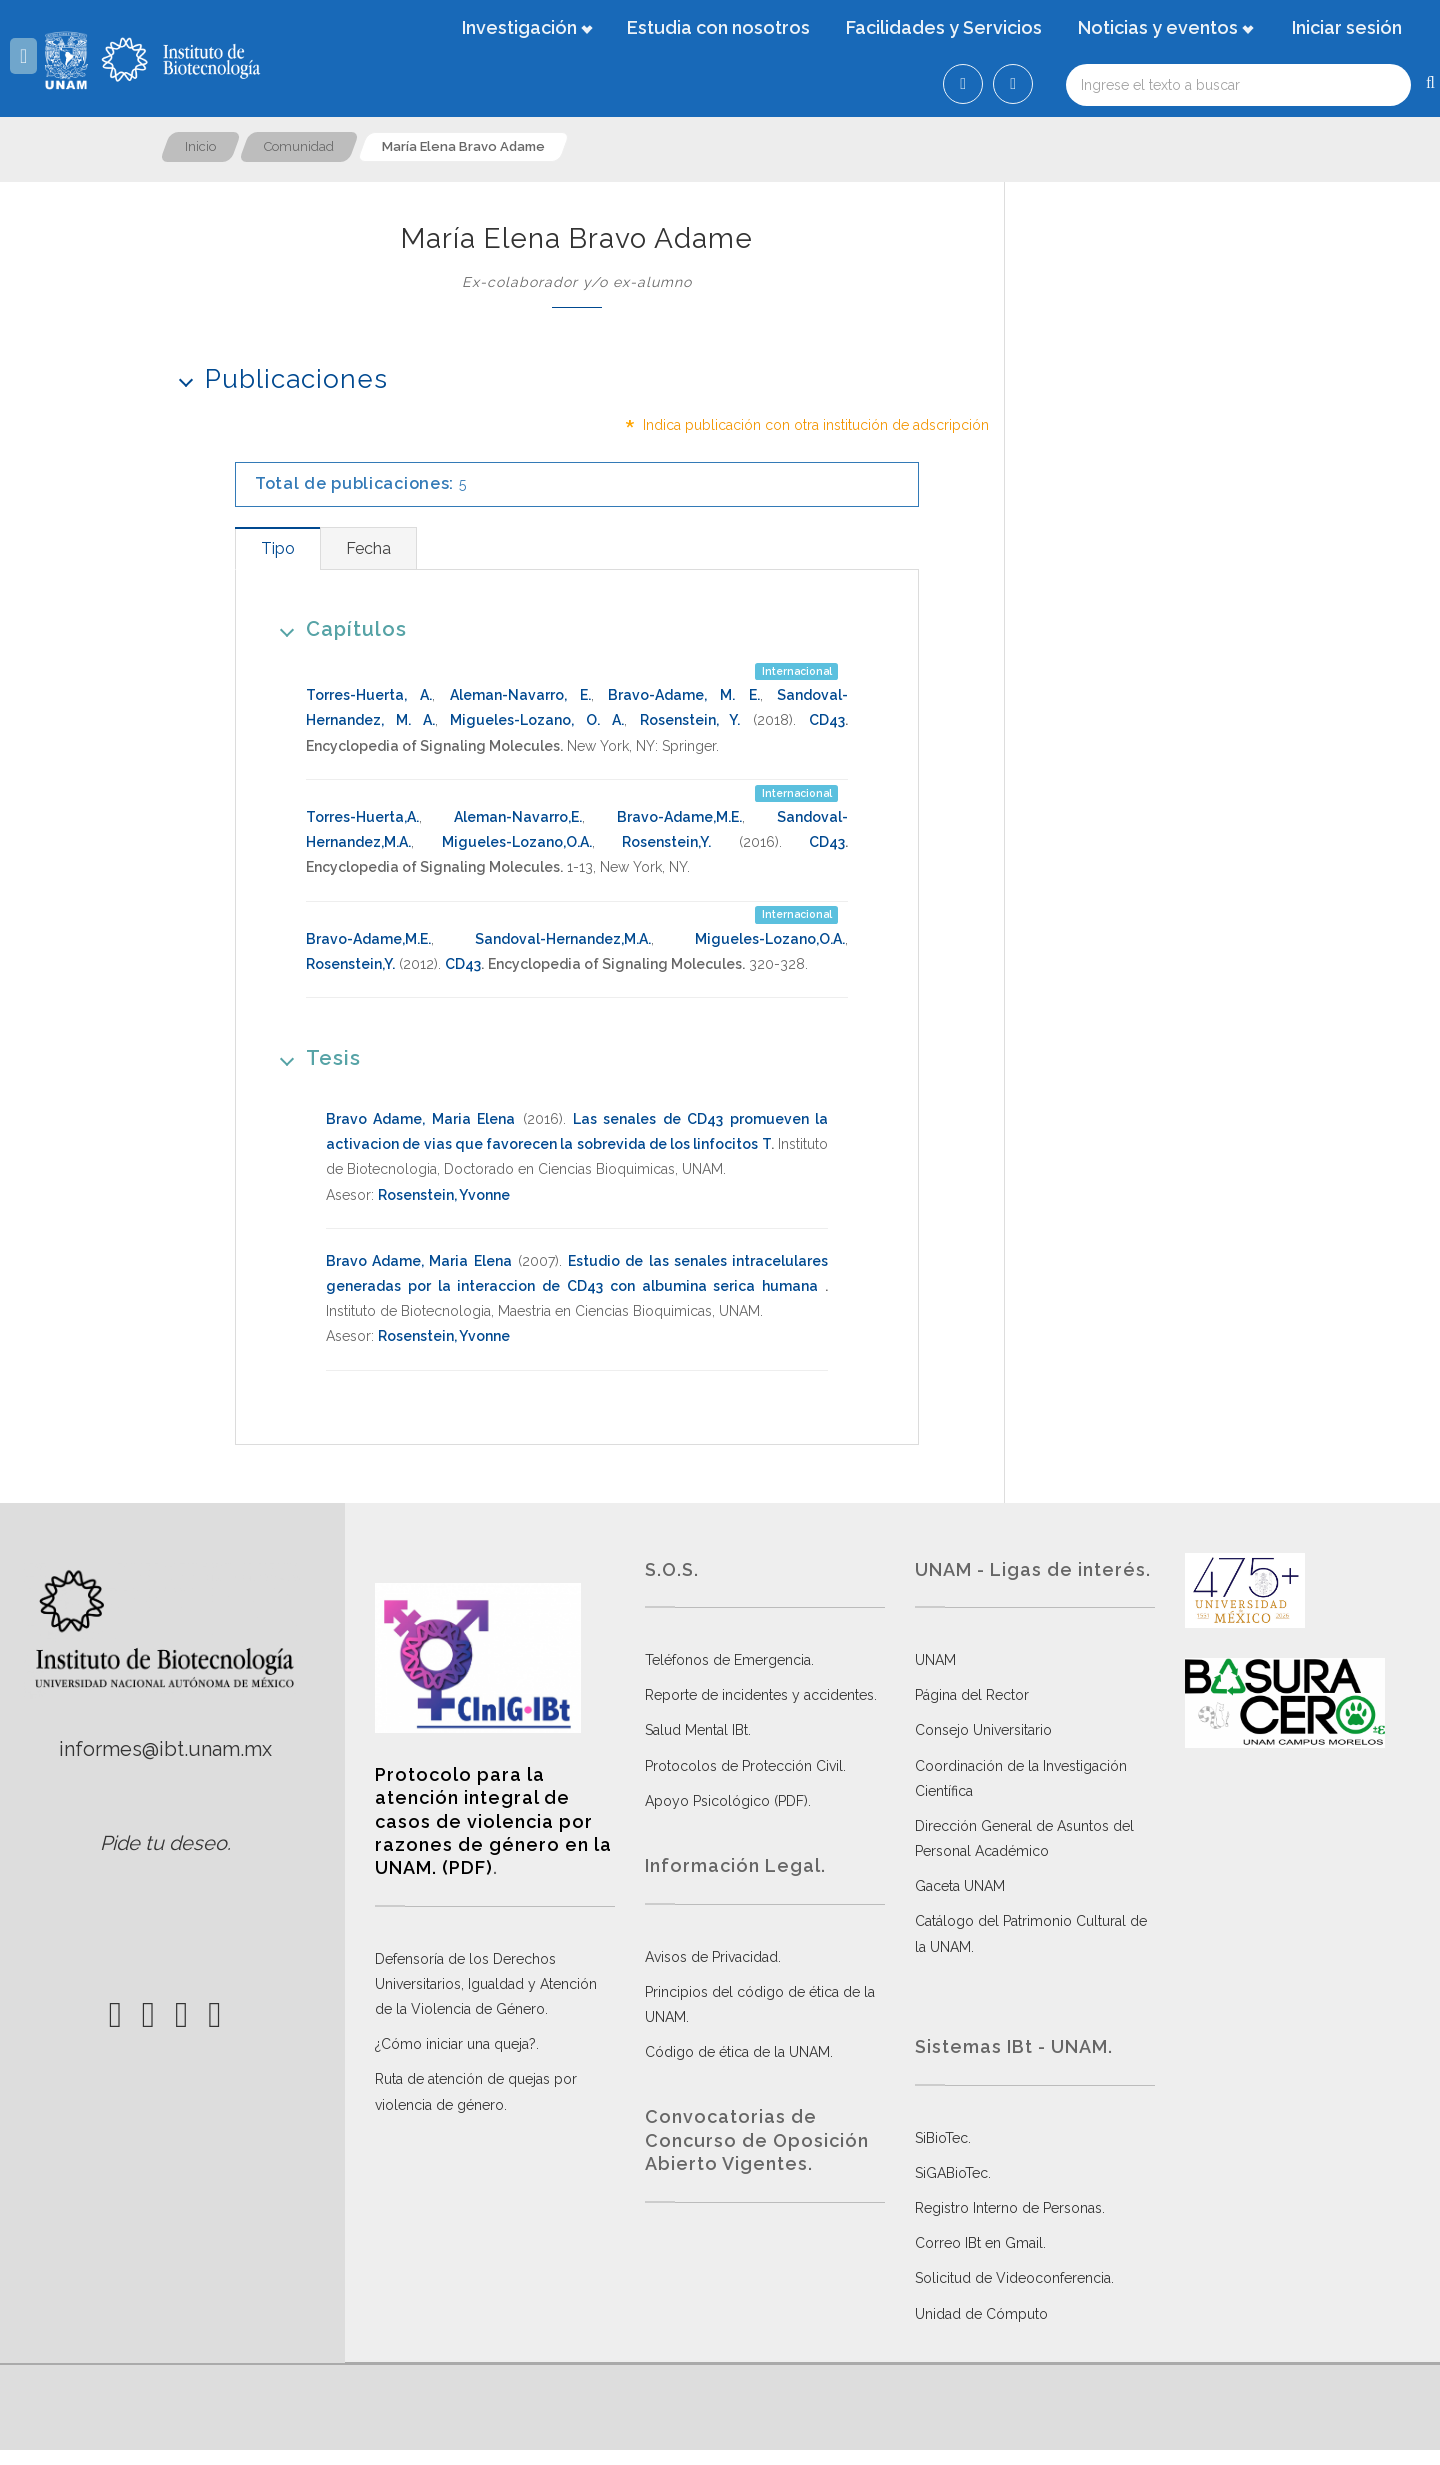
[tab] (277, 548)
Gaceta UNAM (960, 1886)
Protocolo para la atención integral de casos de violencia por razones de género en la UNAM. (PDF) (493, 1821)
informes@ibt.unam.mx (165, 1749)
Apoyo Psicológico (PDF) (726, 1801)
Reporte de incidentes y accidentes (759, 1695)
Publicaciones (276, 378)
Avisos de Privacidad (711, 1957)
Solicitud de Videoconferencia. (1014, 2278)
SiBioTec (941, 2138)
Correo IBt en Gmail (979, 2243)
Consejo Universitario (983, 1730)
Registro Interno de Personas (1008, 2208)
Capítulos (336, 628)
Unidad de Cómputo (981, 2314)
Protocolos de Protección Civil (744, 1766)
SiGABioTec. (953, 2173)
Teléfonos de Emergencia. (729, 1660)
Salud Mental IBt (696, 1730)
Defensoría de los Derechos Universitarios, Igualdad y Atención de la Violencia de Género (486, 1984)
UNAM (935, 1660)
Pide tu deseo (163, 1843)
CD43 (827, 720)
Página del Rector (972, 1695)
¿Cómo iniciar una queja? (455, 2044)
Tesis (313, 1057)
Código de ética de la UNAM (737, 2052)
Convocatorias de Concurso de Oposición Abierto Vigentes (757, 2140)
